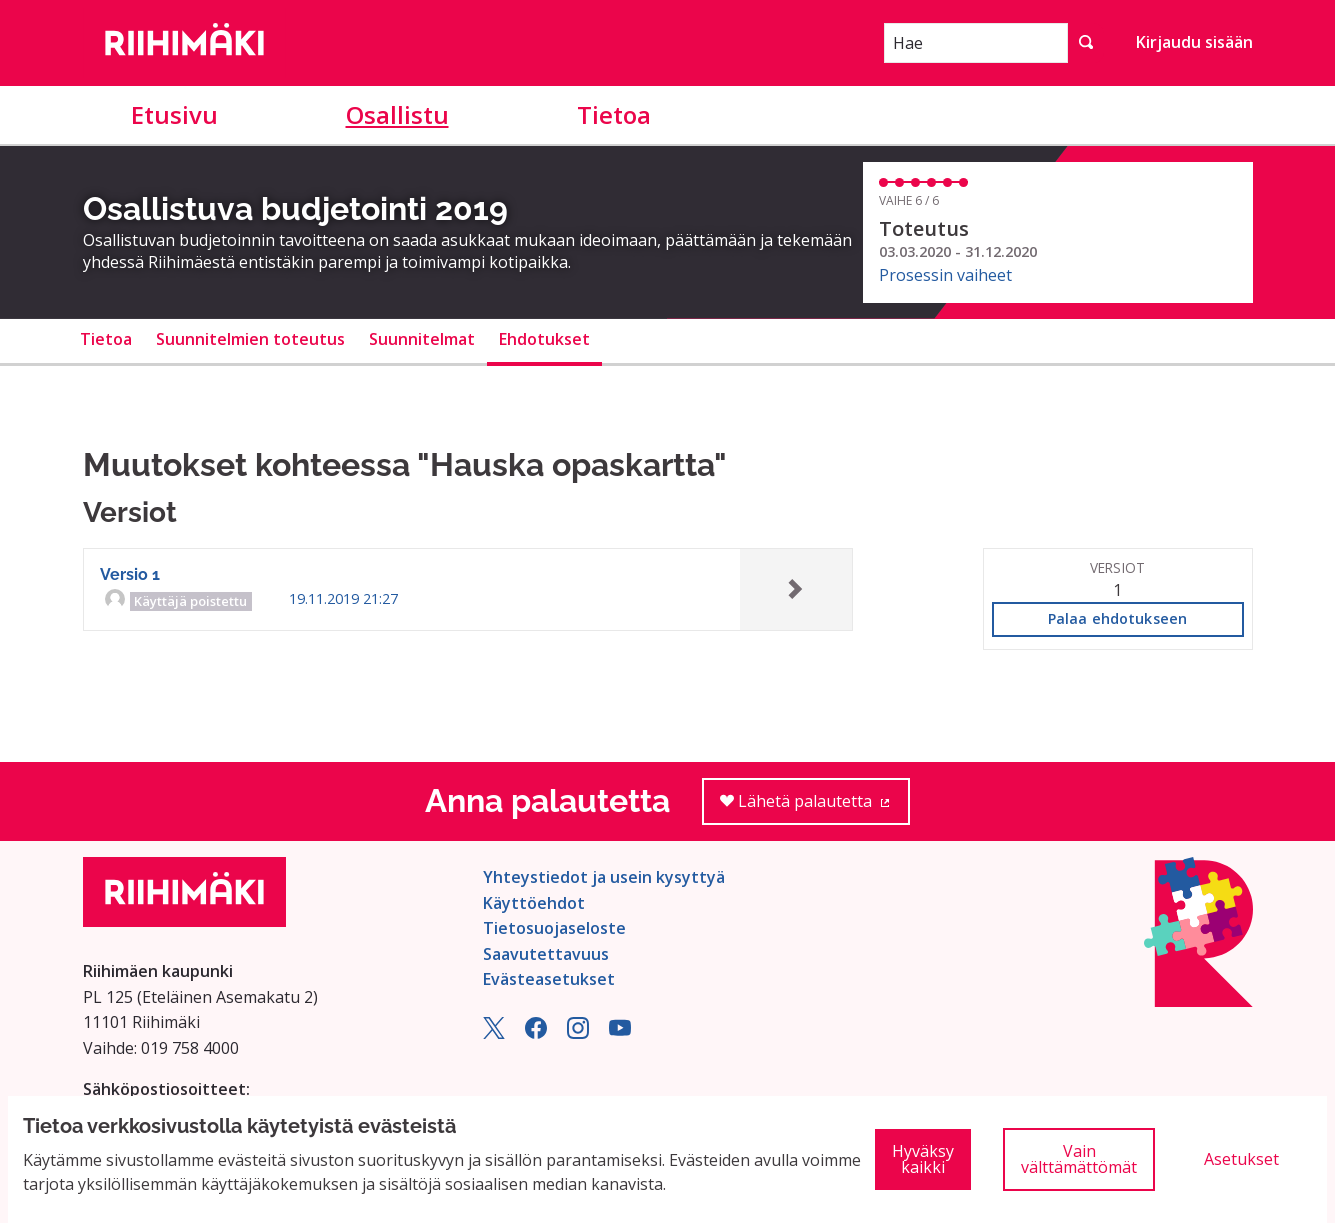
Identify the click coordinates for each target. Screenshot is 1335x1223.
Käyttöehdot (534, 903)
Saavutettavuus (546, 954)
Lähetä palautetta (815, 807)
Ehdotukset (544, 339)
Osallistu (397, 114)
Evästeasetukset (549, 979)
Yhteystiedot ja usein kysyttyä (604, 877)
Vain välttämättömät (1079, 1159)
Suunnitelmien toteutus (250, 339)
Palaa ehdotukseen (1117, 618)
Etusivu (174, 114)
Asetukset (1241, 1159)
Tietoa (614, 114)
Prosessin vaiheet (945, 275)
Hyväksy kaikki (923, 1159)
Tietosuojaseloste (554, 928)
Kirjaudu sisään (1194, 42)
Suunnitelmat (422, 339)
